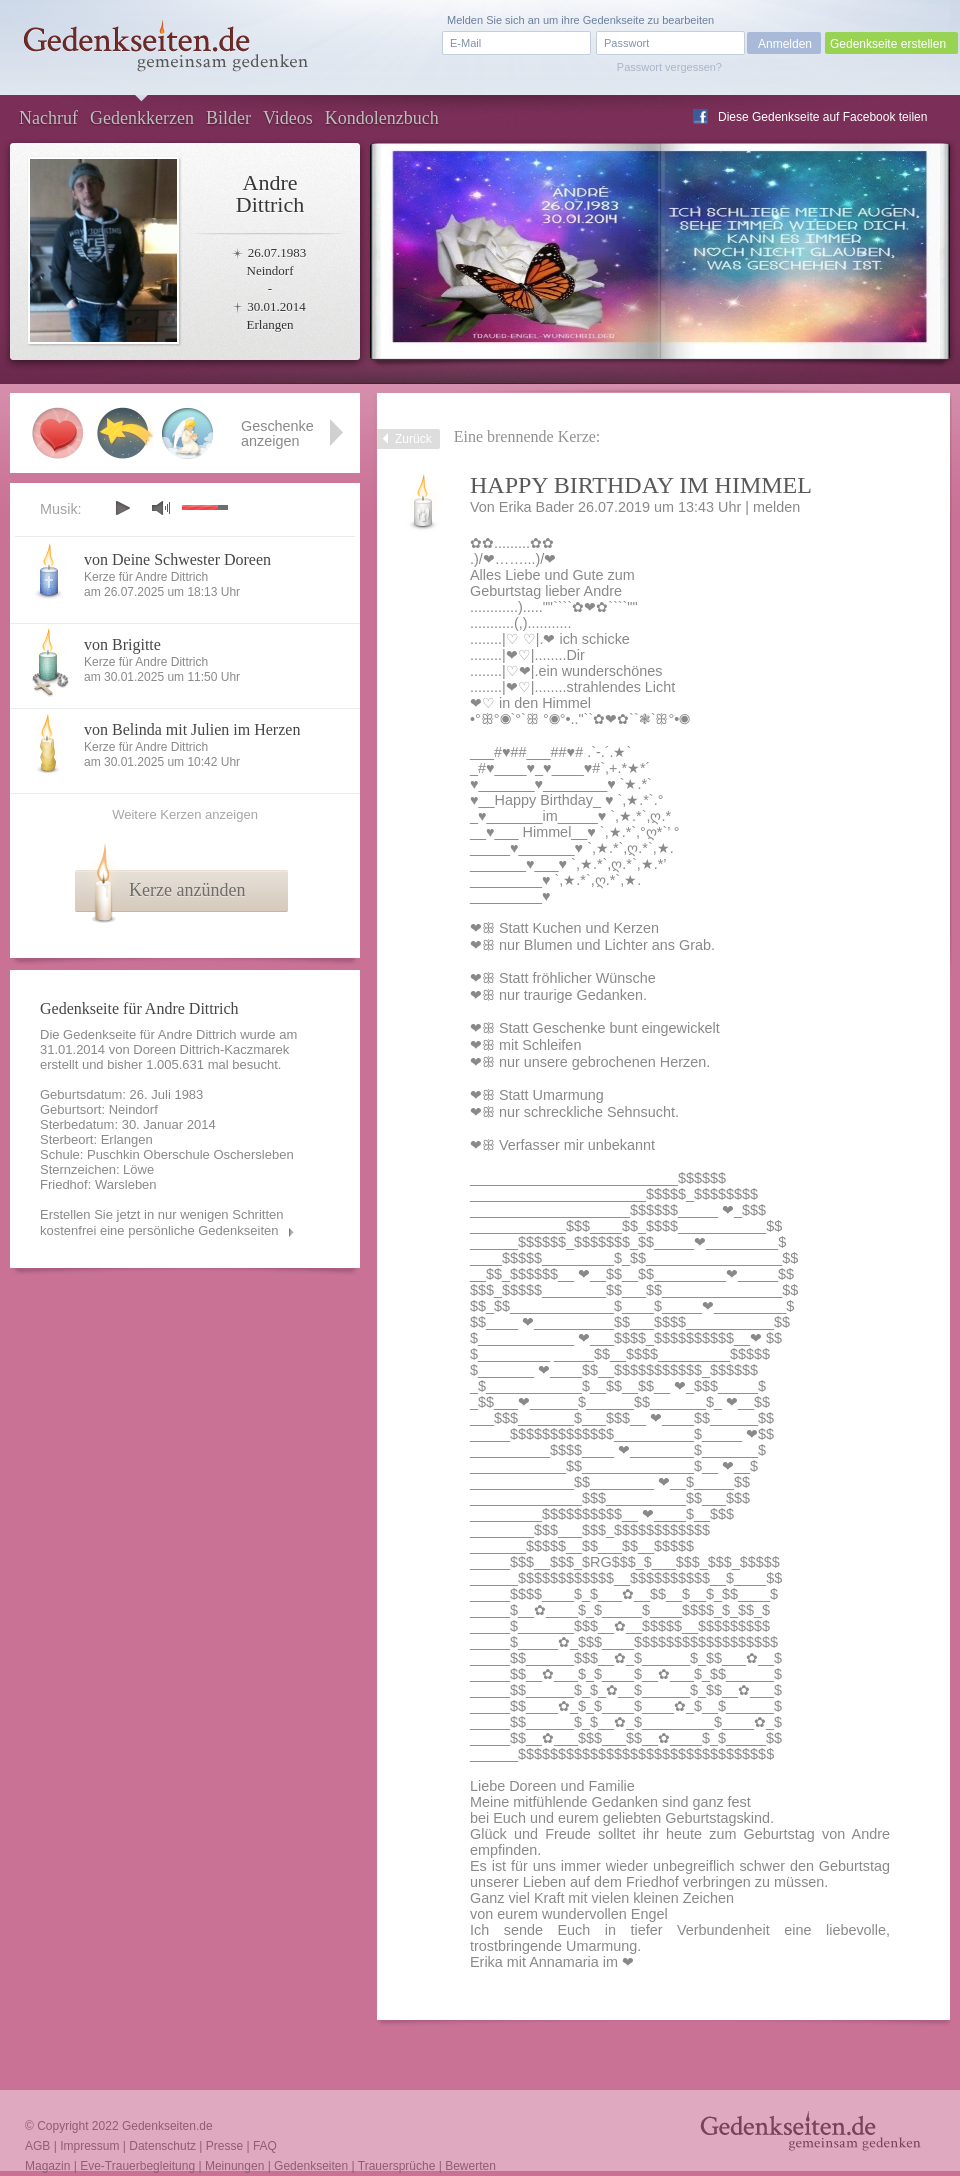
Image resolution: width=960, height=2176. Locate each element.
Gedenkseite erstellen (888, 44)
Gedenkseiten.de (167, 2126)
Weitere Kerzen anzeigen (185, 814)
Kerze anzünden (187, 890)
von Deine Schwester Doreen (177, 559)
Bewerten (470, 2166)
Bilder (228, 118)
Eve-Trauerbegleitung (137, 2166)
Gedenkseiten (311, 2166)
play (122, 508)
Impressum (89, 2146)
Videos (288, 118)
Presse (224, 2146)
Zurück (413, 439)
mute (161, 507)
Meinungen (234, 2166)
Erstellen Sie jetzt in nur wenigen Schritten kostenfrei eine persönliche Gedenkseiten (162, 1222)
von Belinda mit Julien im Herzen (192, 729)
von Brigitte (122, 644)
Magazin (47, 2166)
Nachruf (48, 118)
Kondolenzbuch (382, 118)
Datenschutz (162, 2146)
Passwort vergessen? (669, 67)
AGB (37, 2146)
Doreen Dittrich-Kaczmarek (211, 1049)
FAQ (265, 2146)
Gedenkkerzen (142, 118)
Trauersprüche (397, 2166)
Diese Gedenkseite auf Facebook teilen (822, 117)
